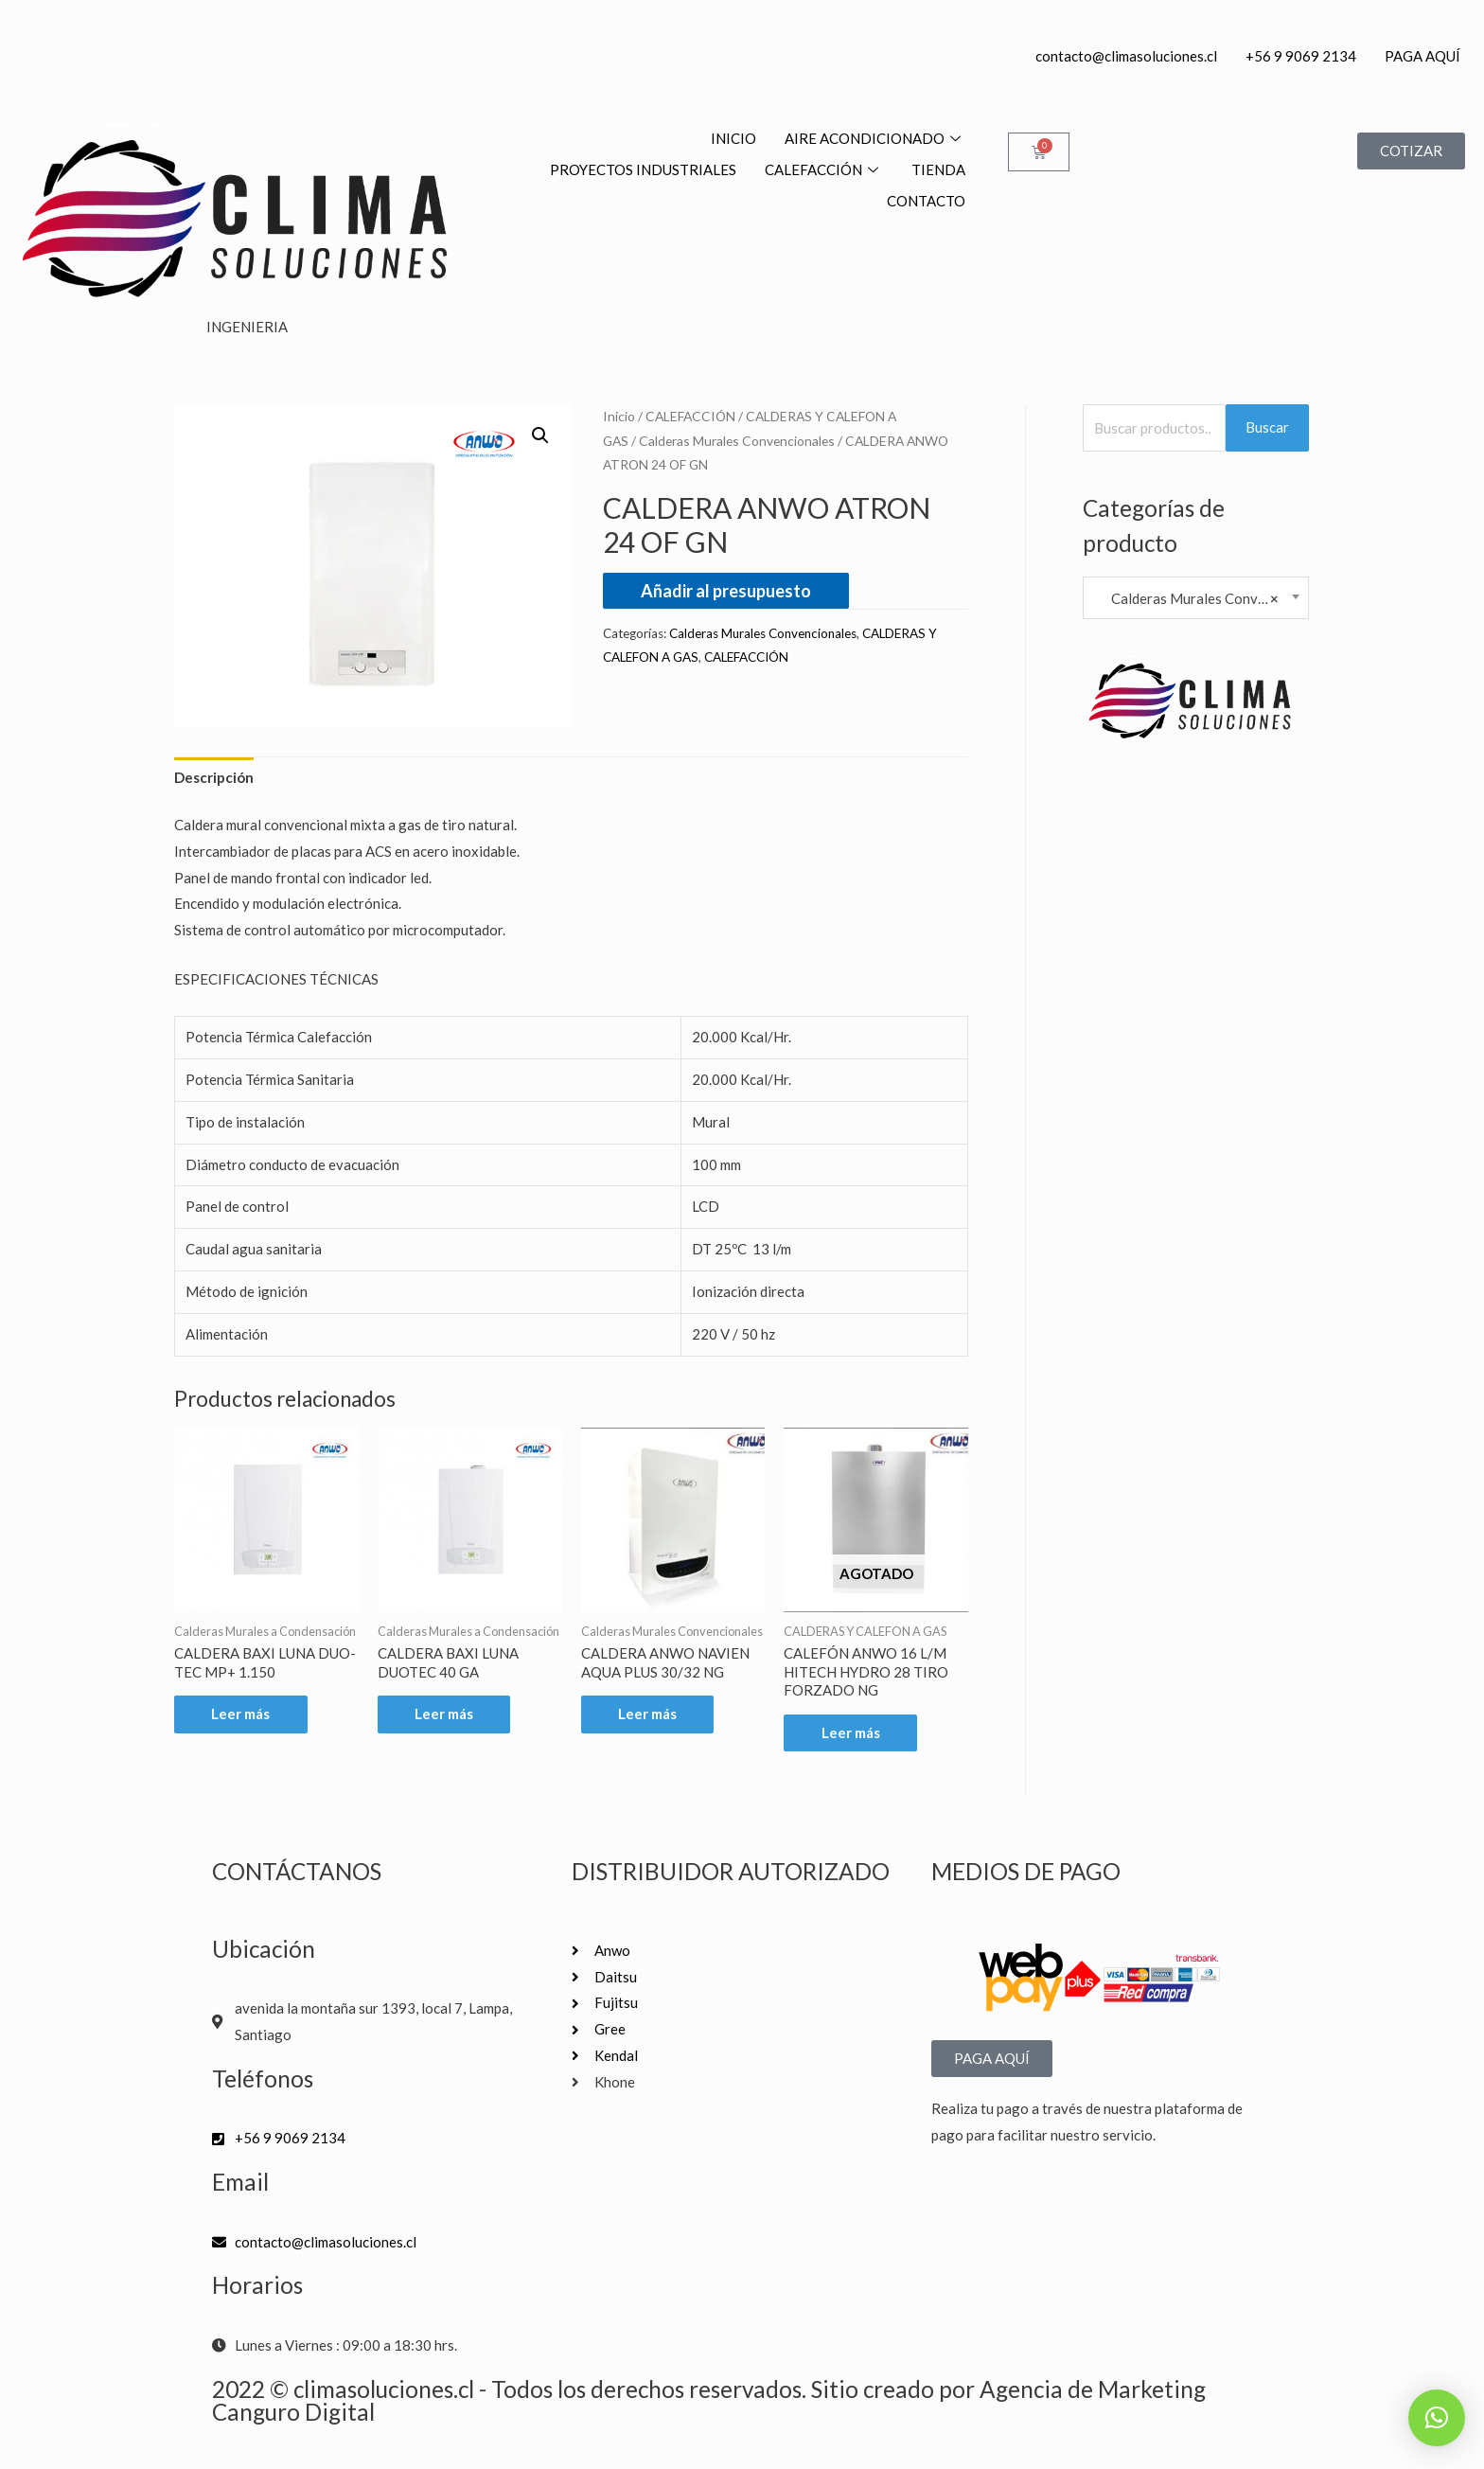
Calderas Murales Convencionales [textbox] (1196, 598)
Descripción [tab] (214, 777)
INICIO (733, 138)
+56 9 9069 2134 (1301, 55)
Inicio (619, 416)
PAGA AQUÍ (1422, 55)
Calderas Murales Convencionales (737, 441)
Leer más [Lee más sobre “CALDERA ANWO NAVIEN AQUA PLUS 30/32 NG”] (648, 1714)
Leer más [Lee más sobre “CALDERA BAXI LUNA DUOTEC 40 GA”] (444, 1714)
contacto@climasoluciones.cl (1126, 55)
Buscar (1267, 426)
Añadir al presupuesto (726, 590)
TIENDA (938, 169)
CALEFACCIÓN (824, 169)
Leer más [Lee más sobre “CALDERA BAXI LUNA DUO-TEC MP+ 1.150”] (241, 1714)
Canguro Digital (293, 2411)
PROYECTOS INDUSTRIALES (643, 169)
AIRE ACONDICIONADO (875, 138)
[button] (540, 435)
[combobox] (1196, 598)
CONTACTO (926, 200)
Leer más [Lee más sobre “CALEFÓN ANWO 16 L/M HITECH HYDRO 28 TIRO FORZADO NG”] (851, 1732)
